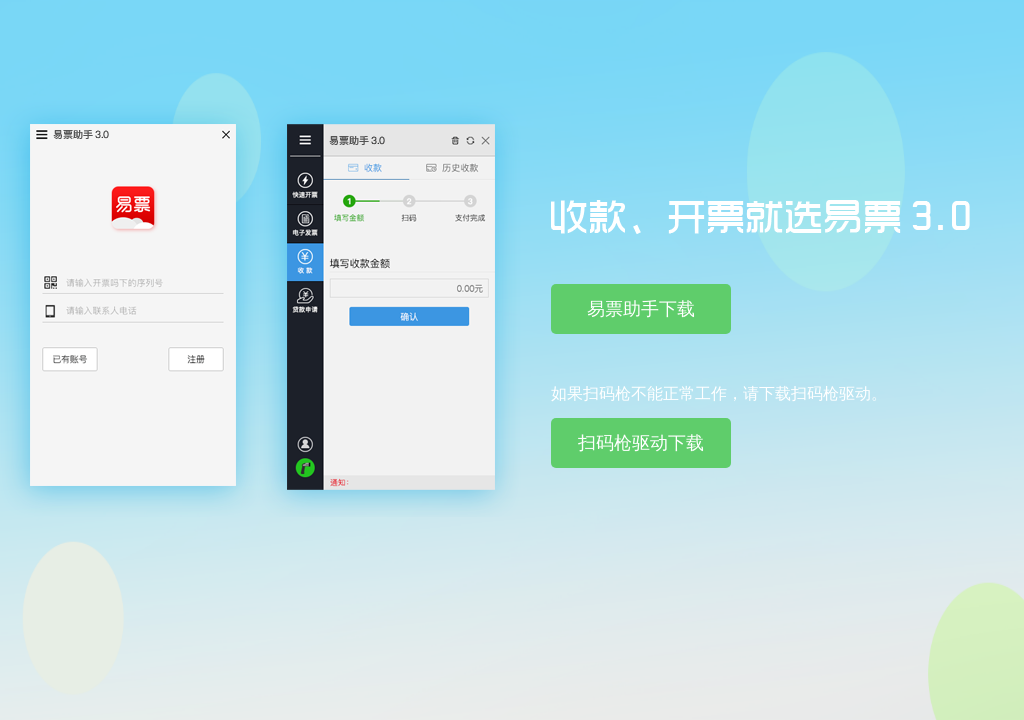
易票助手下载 (641, 309)
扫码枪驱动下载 (641, 443)
